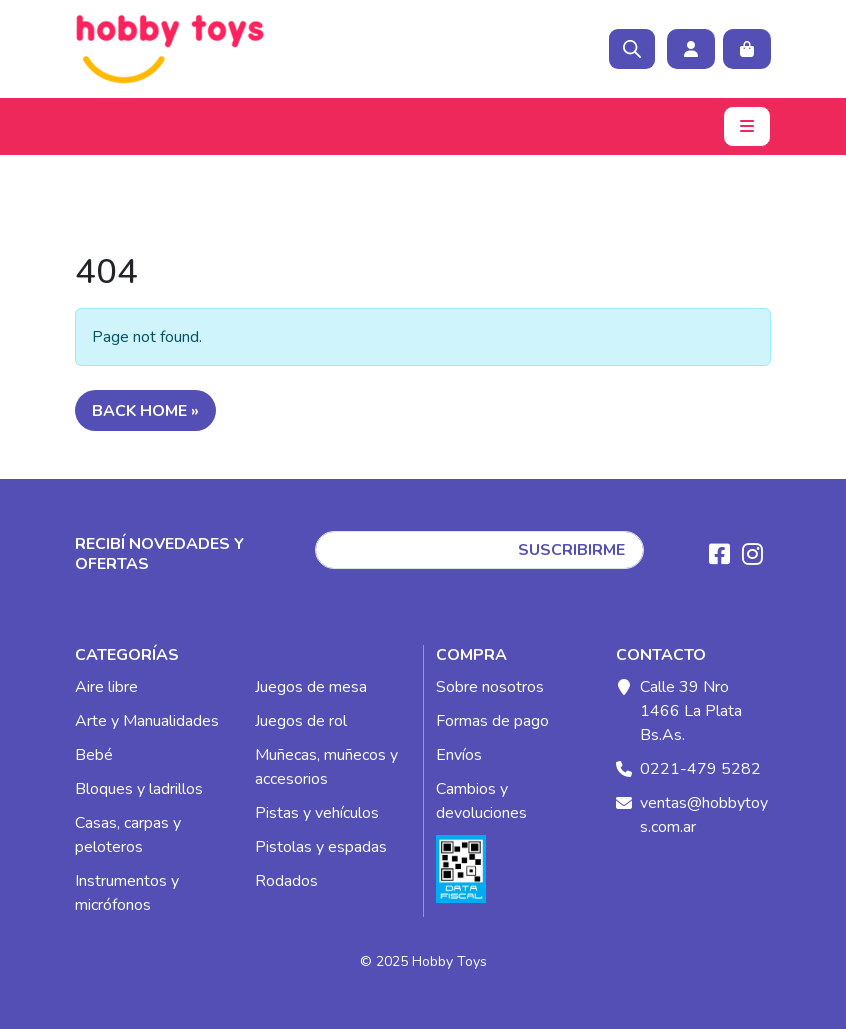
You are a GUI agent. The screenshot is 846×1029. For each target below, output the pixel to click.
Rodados (286, 881)
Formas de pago (492, 721)
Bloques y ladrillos (139, 789)
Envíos (459, 755)
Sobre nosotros (490, 687)
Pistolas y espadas (321, 847)
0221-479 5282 (700, 769)
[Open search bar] (632, 48)
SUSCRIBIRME (571, 550)
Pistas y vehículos (317, 813)
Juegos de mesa (311, 687)
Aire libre (106, 687)
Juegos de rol (301, 721)
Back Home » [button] (145, 411)
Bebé (94, 755)
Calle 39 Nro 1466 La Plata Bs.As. (691, 711)
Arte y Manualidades (147, 721)
